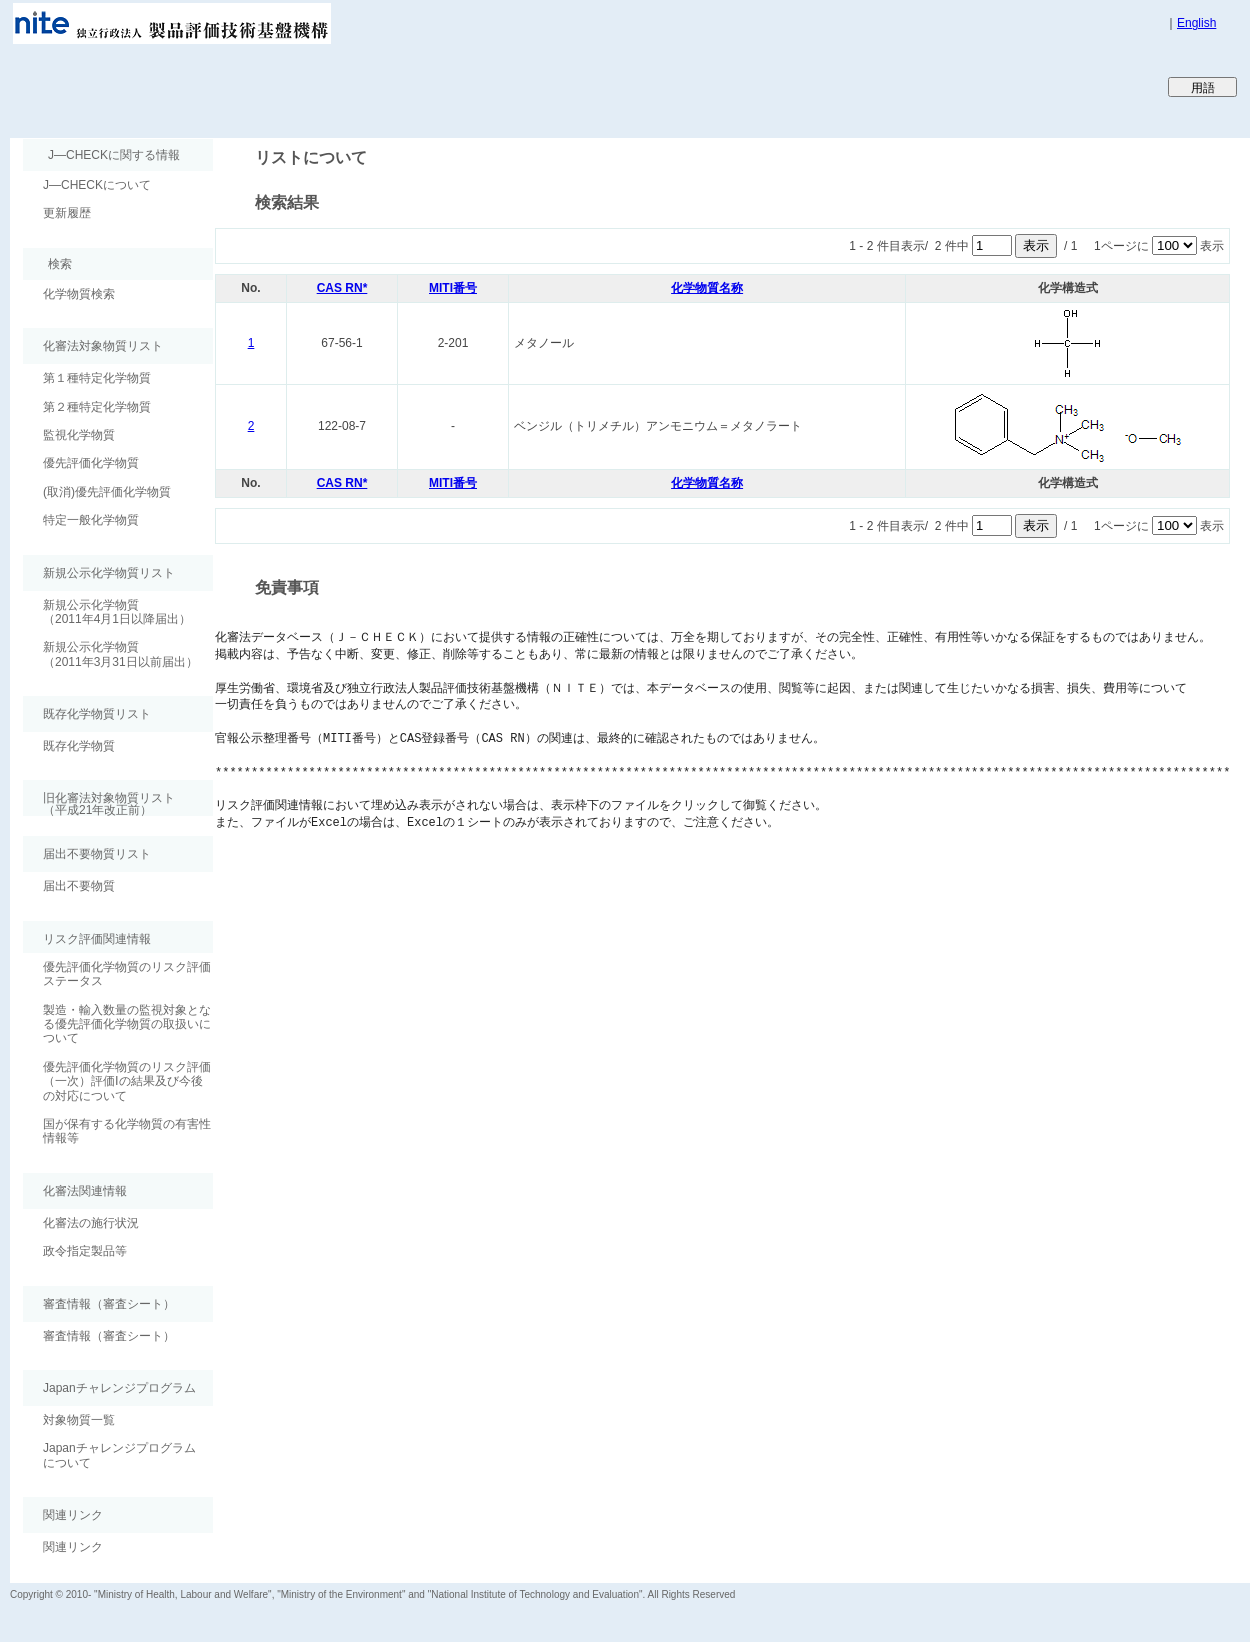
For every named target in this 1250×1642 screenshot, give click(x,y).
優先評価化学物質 (91, 463)
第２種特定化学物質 (97, 407)
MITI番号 (453, 288)
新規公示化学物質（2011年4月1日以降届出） (117, 612)
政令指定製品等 (85, 1251)
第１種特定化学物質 (97, 378)
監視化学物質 (79, 435)
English (1196, 23)
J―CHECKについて (97, 185)
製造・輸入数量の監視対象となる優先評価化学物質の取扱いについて (127, 1024)
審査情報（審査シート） (109, 1336)
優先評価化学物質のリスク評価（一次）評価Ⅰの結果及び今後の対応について (127, 1081)
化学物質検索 (79, 294)
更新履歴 (67, 213)
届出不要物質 (79, 886)
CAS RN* (342, 288)
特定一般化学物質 (91, 520)
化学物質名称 (707, 288)
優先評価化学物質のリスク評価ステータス (127, 974)
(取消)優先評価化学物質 (107, 492)
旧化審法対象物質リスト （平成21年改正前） (99, 803)
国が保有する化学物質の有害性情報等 (127, 1131)
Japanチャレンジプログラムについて (119, 1455)
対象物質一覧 (79, 1420)
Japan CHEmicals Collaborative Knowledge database (252, 86)
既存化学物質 (79, 746)
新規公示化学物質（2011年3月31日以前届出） (120, 654)
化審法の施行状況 (91, 1223)
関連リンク (73, 1547)
